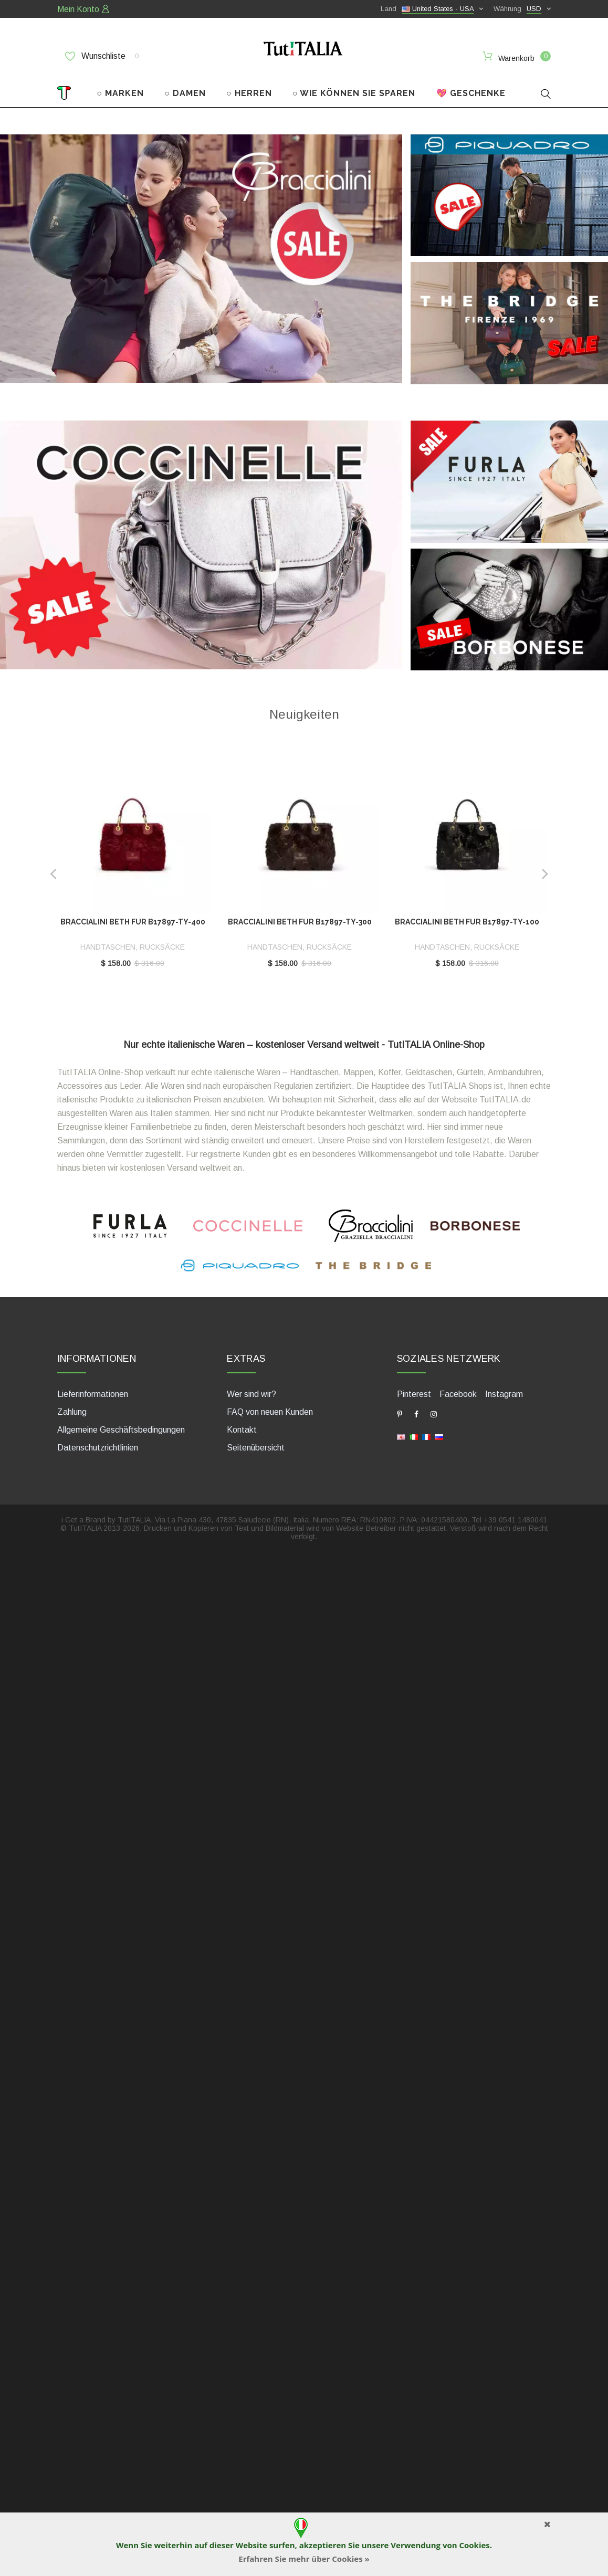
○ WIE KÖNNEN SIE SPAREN (354, 88)
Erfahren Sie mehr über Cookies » (304, 2558)
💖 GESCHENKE (471, 88)
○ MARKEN (120, 88)
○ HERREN (249, 88)
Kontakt (242, 1425)
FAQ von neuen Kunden (270, 1407)
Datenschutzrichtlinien (97, 1442)
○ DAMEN (185, 88)
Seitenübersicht (256, 1442)
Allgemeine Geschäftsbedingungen (121, 1425)
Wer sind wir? (251, 1389)
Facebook (458, 1389)
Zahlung (72, 1407)
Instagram (504, 1389)
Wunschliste (102, 56)
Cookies (474, 2545)
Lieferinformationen (92, 1389)
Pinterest (414, 1389)
